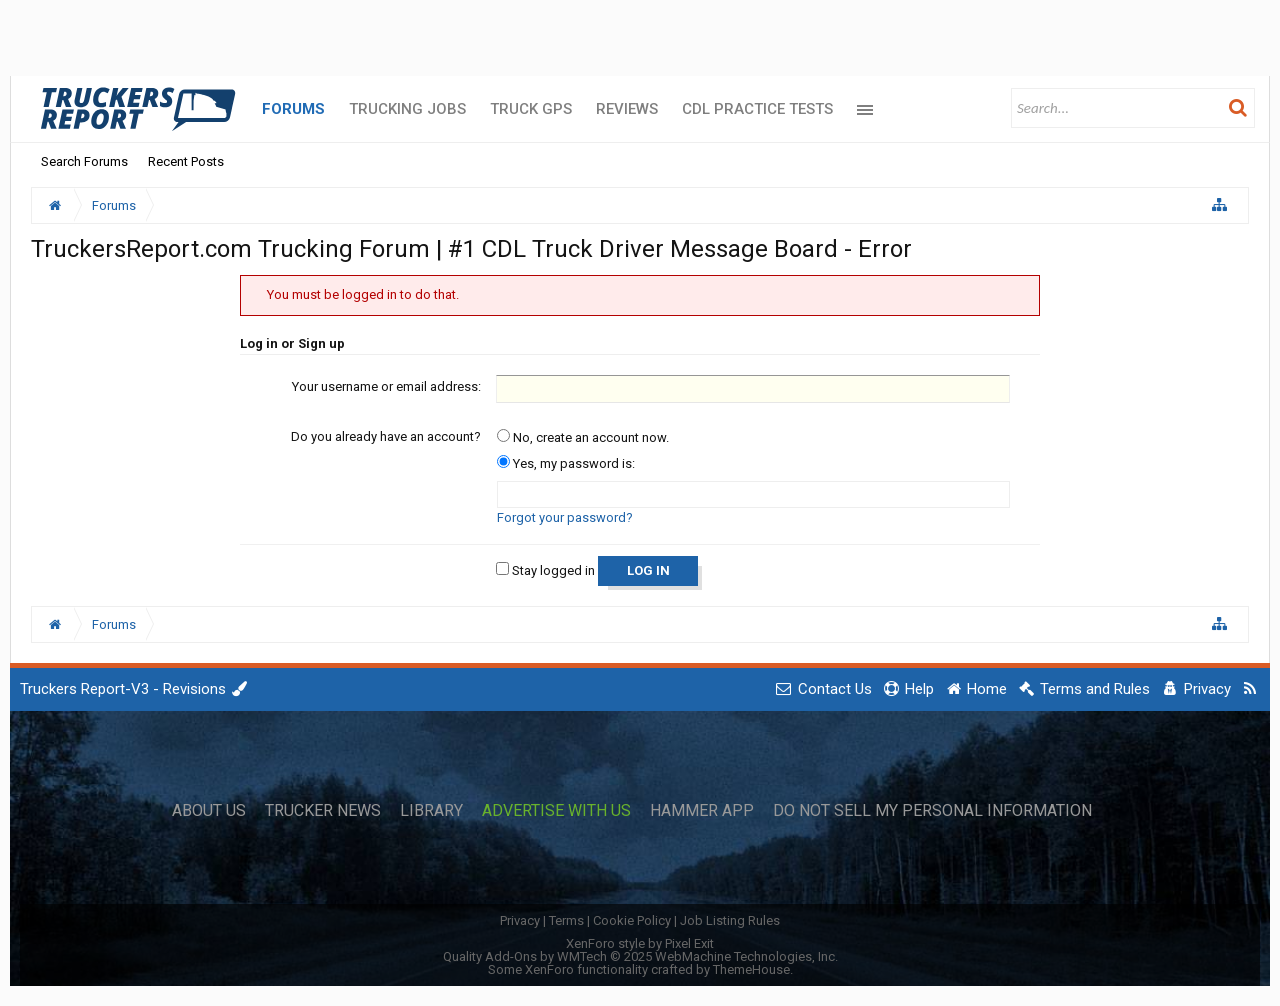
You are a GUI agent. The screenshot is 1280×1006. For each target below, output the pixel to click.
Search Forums (84, 161)
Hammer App (702, 811)
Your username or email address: (386, 386)
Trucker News (323, 811)
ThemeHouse (751, 969)
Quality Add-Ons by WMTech (640, 956)
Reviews (627, 109)
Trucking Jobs (407, 109)
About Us (209, 811)
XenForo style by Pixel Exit (640, 943)
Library (431, 811)
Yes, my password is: (566, 463)
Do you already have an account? (386, 436)
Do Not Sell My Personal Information (932, 811)
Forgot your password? (565, 517)
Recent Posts (186, 161)
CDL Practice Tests (757, 109)
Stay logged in (545, 570)
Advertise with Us (556, 811)
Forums (293, 109)
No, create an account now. (583, 437)
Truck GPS (531, 109)
